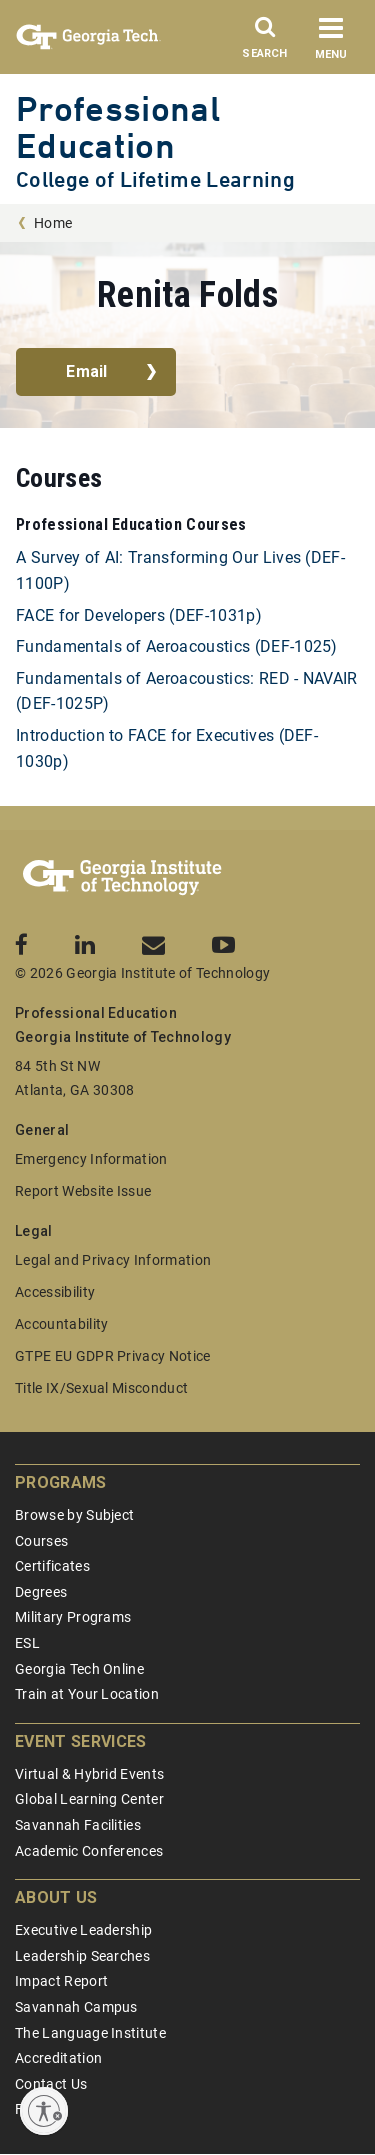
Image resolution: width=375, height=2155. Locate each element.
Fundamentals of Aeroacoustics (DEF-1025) (177, 646)
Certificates (52, 1566)
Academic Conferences (89, 1851)
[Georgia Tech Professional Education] (122, 878)
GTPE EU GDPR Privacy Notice (113, 1356)
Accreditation (58, 2058)
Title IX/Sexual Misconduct (101, 1388)
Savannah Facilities (78, 1825)
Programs (61, 1482)
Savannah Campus (76, 2007)
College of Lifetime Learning (155, 179)
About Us (56, 1897)
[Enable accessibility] (44, 2111)
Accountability (61, 1324)
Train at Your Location (87, 1694)
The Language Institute (90, 2033)
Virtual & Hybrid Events (89, 1774)
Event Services (80, 1741)
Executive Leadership (83, 1930)
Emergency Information (91, 1159)
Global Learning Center (89, 1799)
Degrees (41, 1592)
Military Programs (73, 1617)
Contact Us (51, 2084)
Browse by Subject (74, 1515)
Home (53, 223)
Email (87, 371)
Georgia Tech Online (79, 1669)
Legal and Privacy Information (113, 1260)
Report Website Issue (83, 1191)
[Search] (265, 43)
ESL (27, 1643)
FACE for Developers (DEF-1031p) (139, 615)
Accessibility (55, 1292)
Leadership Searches (82, 1956)
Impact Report (61, 1981)
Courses (41, 1541)
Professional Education (118, 127)
